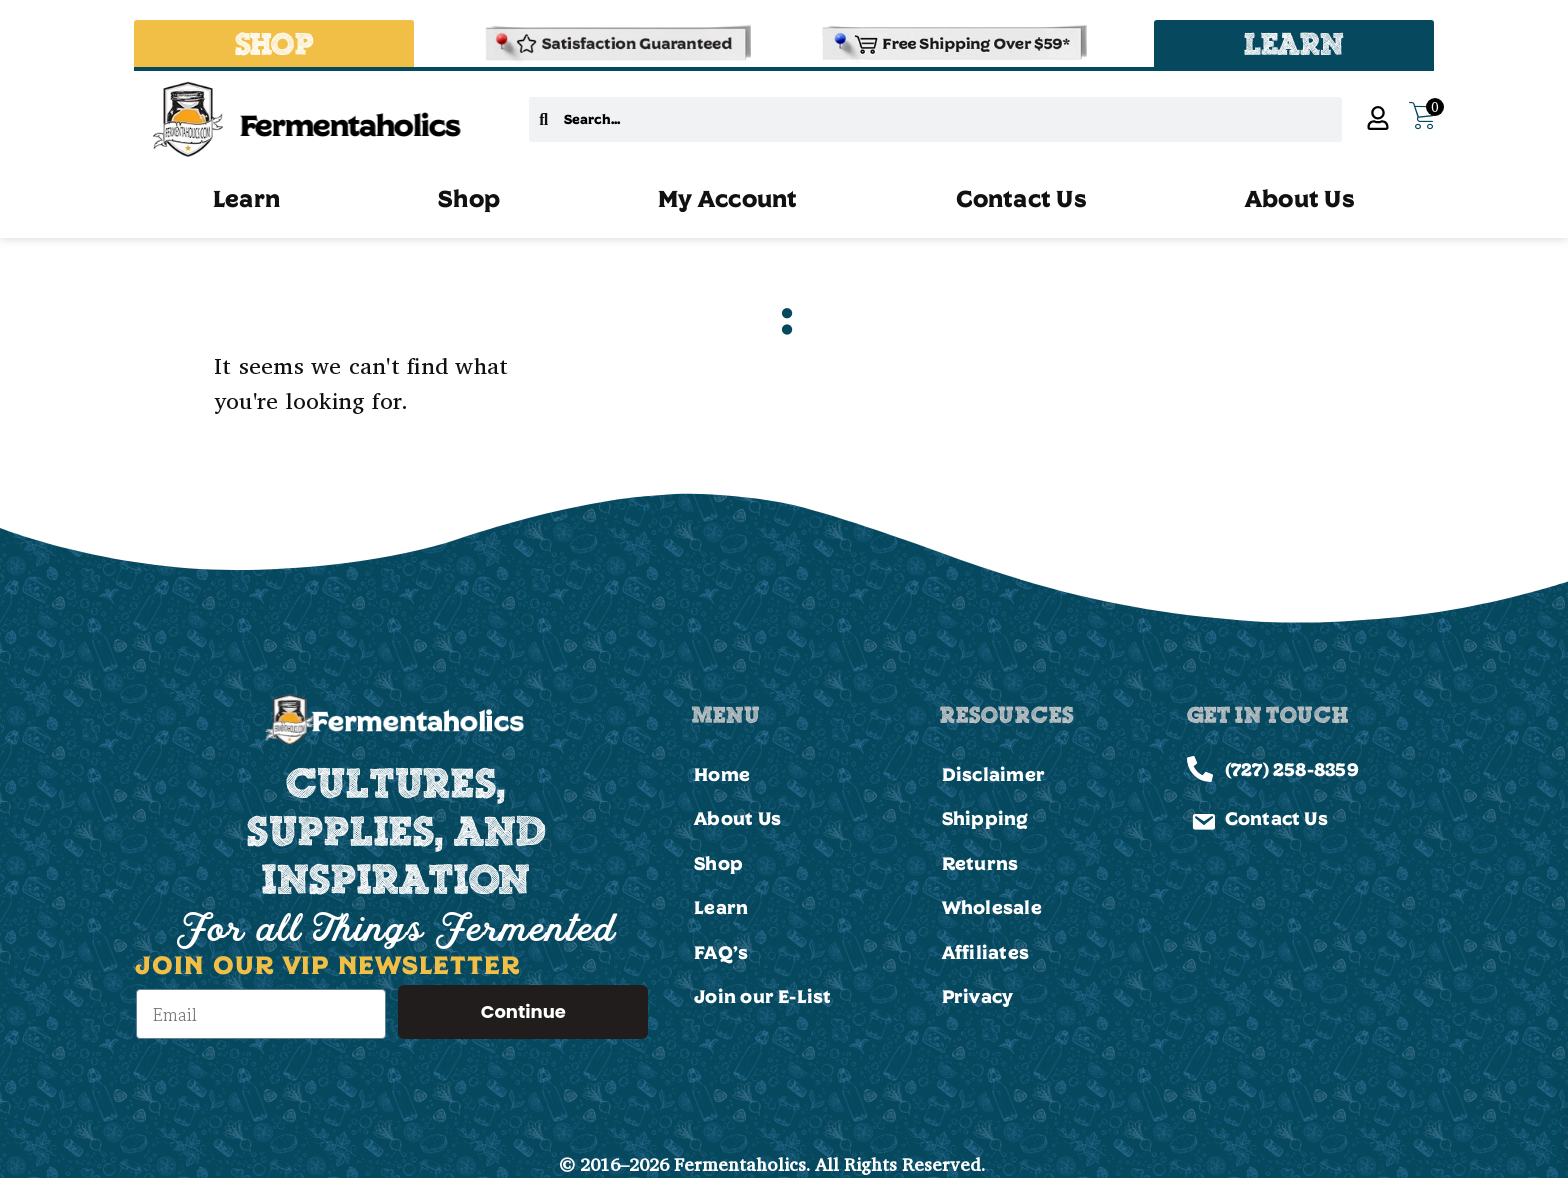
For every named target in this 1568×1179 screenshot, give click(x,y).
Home (722, 774)
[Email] (261, 1014)
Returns (980, 863)
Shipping (985, 818)
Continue (523, 1011)
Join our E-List (762, 996)
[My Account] (1378, 118)
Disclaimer (993, 774)
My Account (727, 198)
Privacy (978, 996)
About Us (1300, 198)
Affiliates (985, 952)
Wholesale (992, 907)
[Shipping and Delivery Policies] (952, 43)
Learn (246, 198)
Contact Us (1021, 198)
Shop (469, 198)
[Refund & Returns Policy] (616, 43)
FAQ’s (721, 952)
